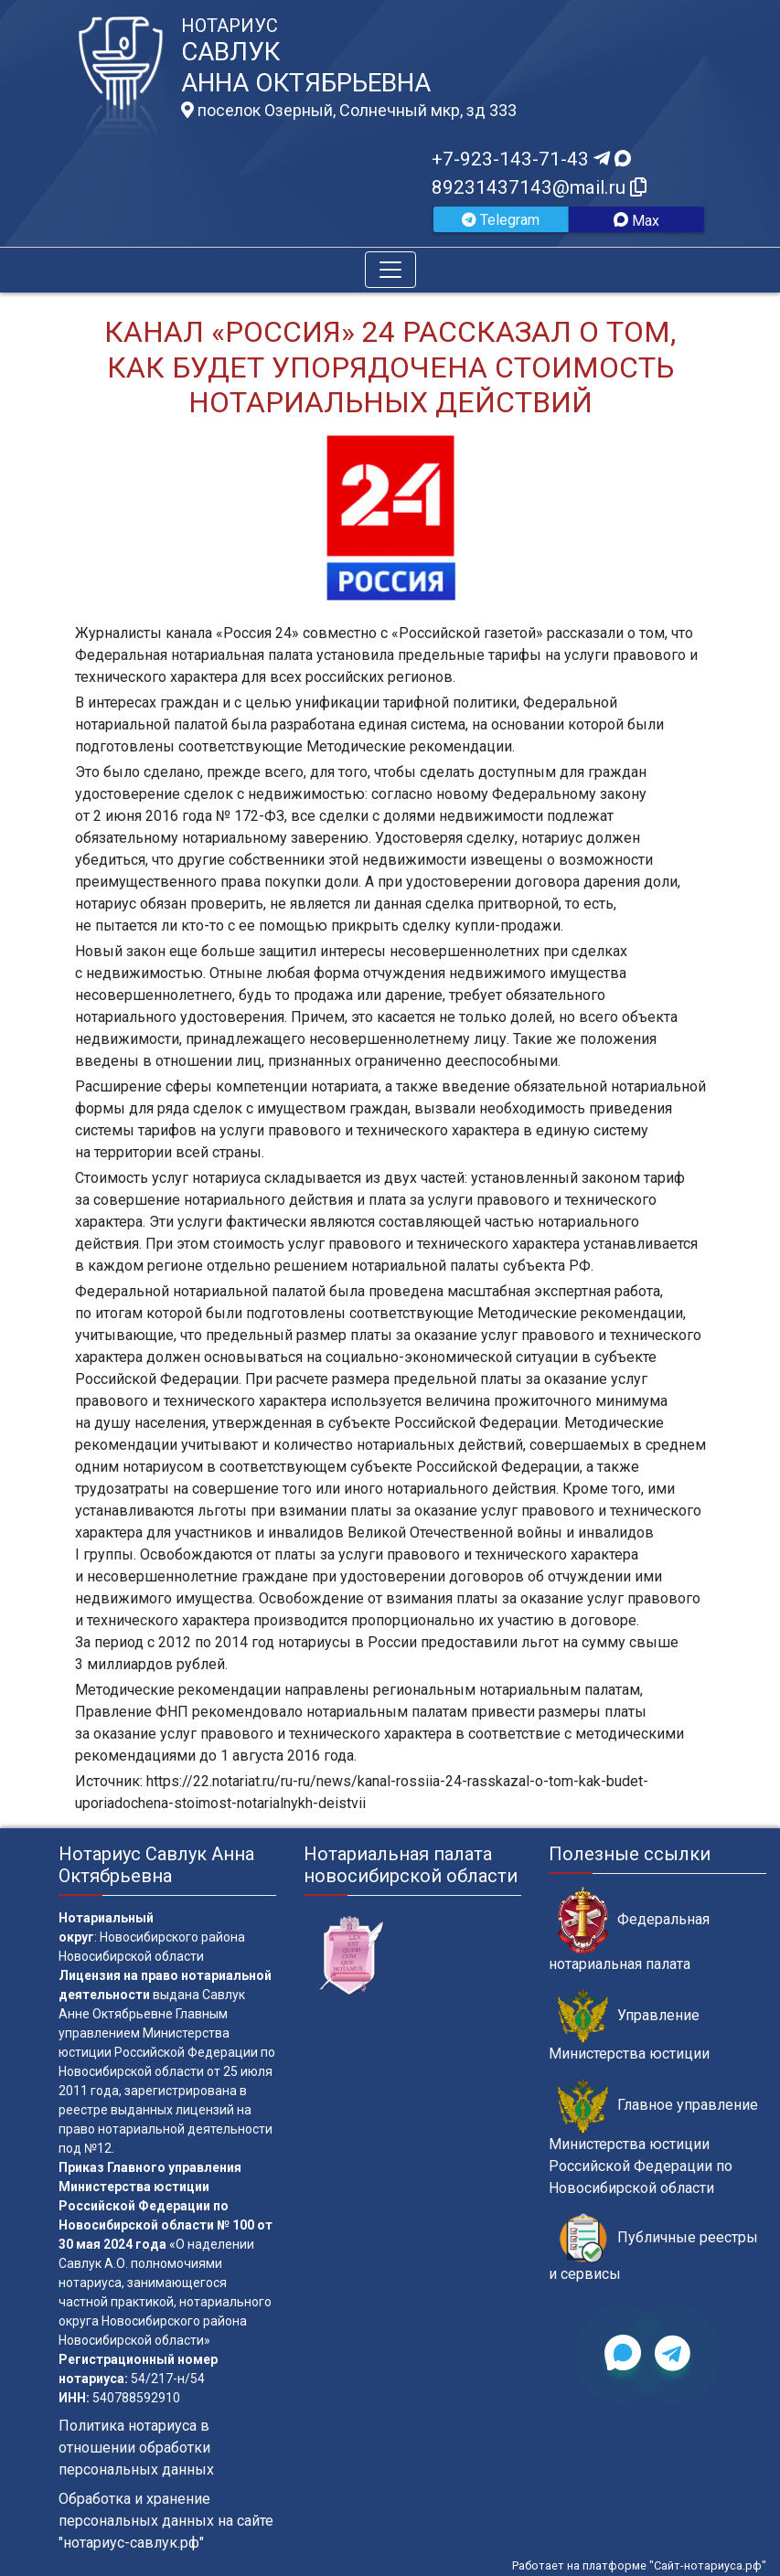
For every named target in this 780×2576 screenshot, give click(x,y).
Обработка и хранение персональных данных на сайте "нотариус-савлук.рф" (166, 2520)
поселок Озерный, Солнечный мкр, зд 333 (349, 110)
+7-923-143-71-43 (531, 159)
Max (636, 220)
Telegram (501, 220)
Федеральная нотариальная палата (629, 1930)
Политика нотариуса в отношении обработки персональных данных (136, 2447)
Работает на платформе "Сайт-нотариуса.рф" (639, 2565)
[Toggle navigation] (390, 269)
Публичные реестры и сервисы (653, 2248)
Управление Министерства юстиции (629, 2025)
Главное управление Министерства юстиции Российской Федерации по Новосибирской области (653, 2137)
